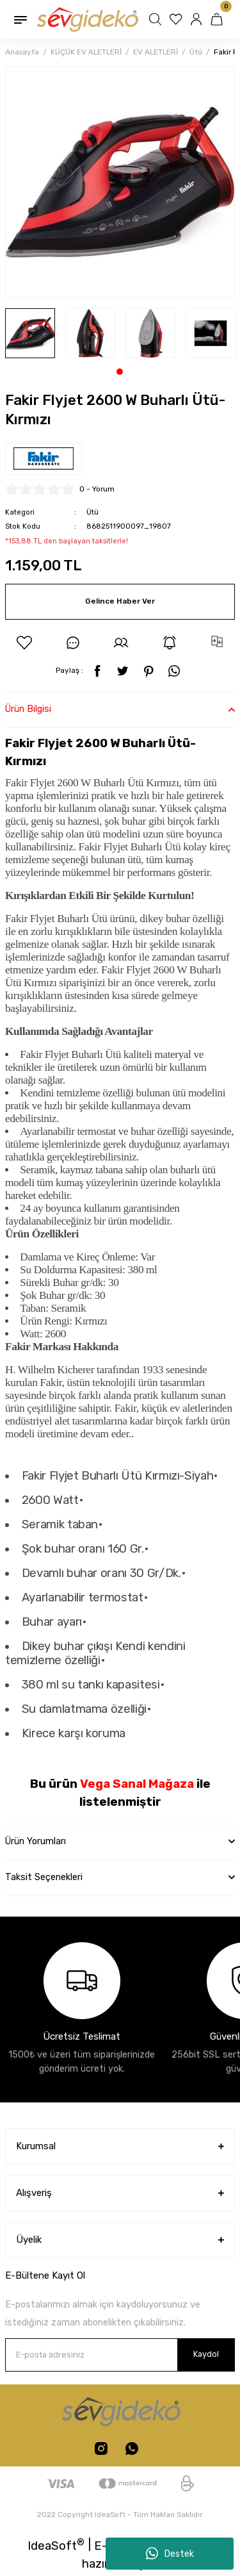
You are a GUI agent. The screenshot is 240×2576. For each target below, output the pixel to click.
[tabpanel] (30, 333)
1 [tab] (119, 371)
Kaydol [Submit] (206, 2354)
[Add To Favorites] (24, 642)
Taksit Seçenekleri (44, 1877)
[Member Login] (197, 19)
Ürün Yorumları (35, 1841)
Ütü (92, 512)
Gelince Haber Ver (120, 601)
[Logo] (87, 19)
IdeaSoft (56, 2545)
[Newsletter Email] (120, 2355)
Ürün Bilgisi (28, 709)
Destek (170, 2554)
